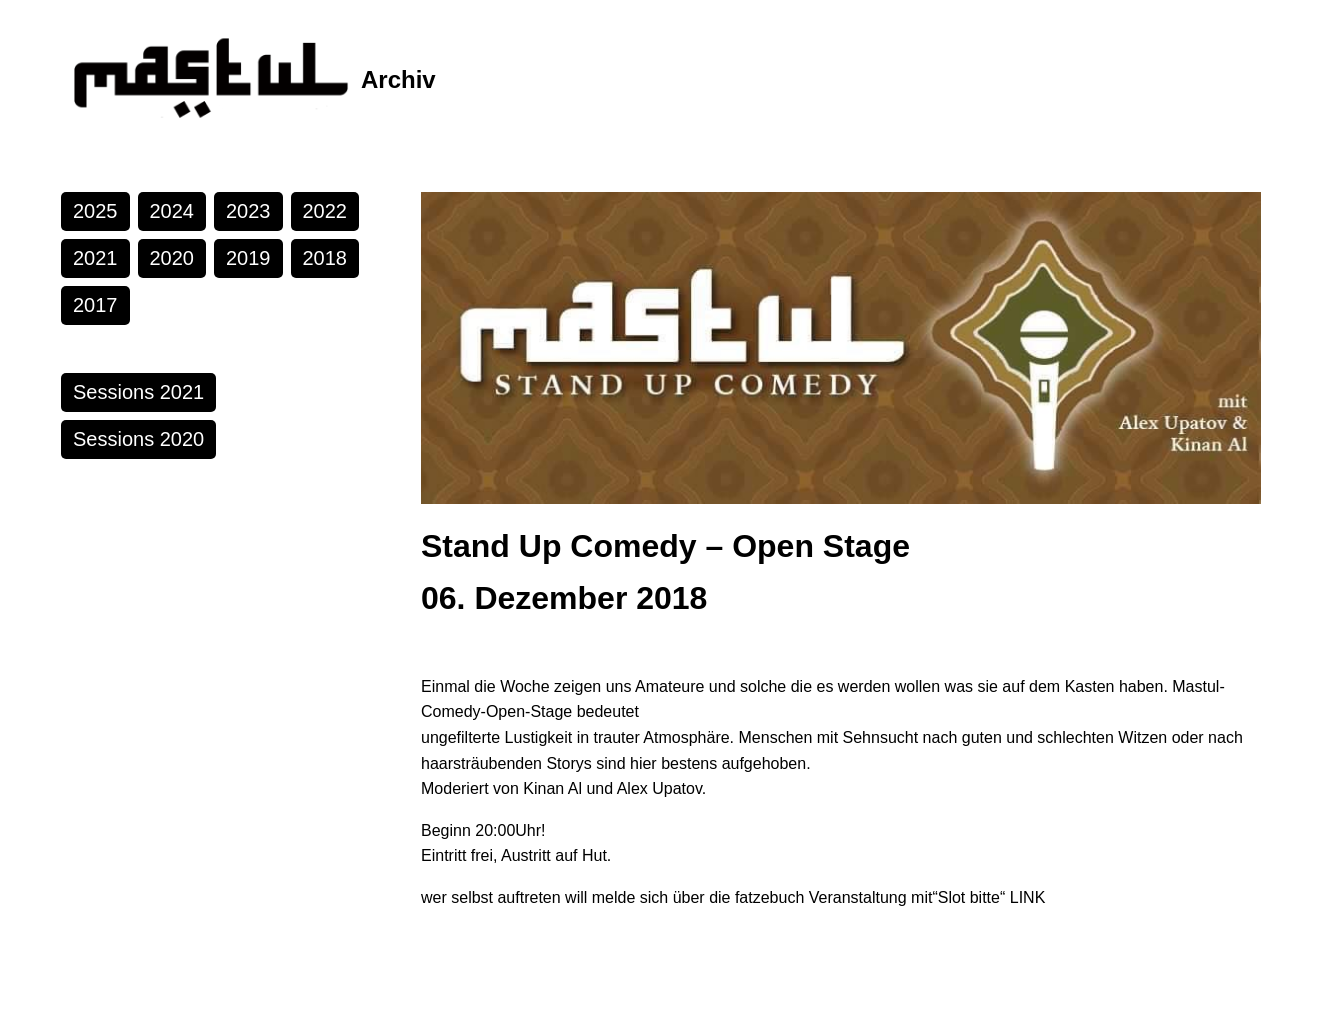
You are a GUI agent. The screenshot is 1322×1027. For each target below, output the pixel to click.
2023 (248, 211)
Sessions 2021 (138, 392)
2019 (248, 258)
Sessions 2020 (138, 439)
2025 (95, 211)
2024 (172, 211)
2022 (325, 211)
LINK (1028, 897)
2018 (325, 258)
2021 (95, 258)
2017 (95, 305)
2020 (172, 258)
